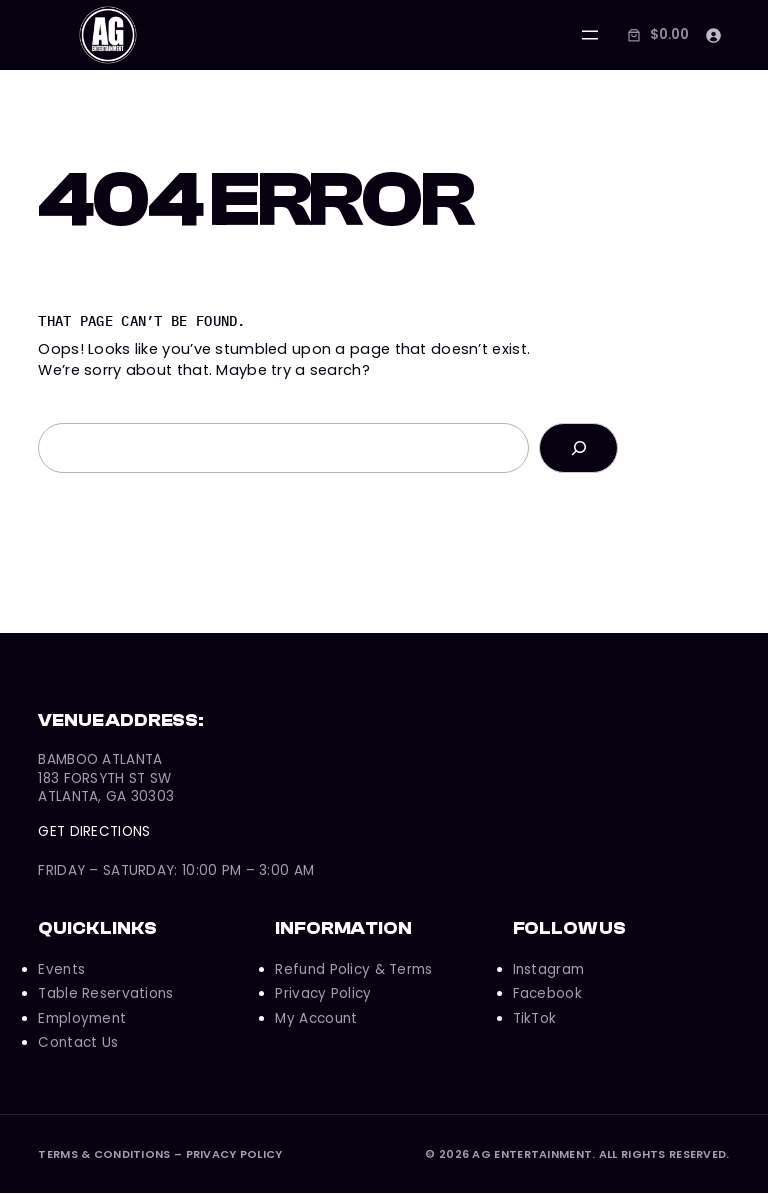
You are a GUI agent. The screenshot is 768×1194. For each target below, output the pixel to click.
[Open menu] (588, 35)
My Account (316, 1019)
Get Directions (94, 832)
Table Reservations (105, 994)
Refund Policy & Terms (353, 970)
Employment (82, 1019)
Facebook (547, 994)
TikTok (535, 1019)
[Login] (713, 35)
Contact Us (78, 1043)
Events (61, 970)
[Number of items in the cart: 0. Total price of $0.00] (655, 35)
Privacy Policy (323, 994)
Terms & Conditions (104, 1155)
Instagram (549, 970)
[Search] (578, 449)
